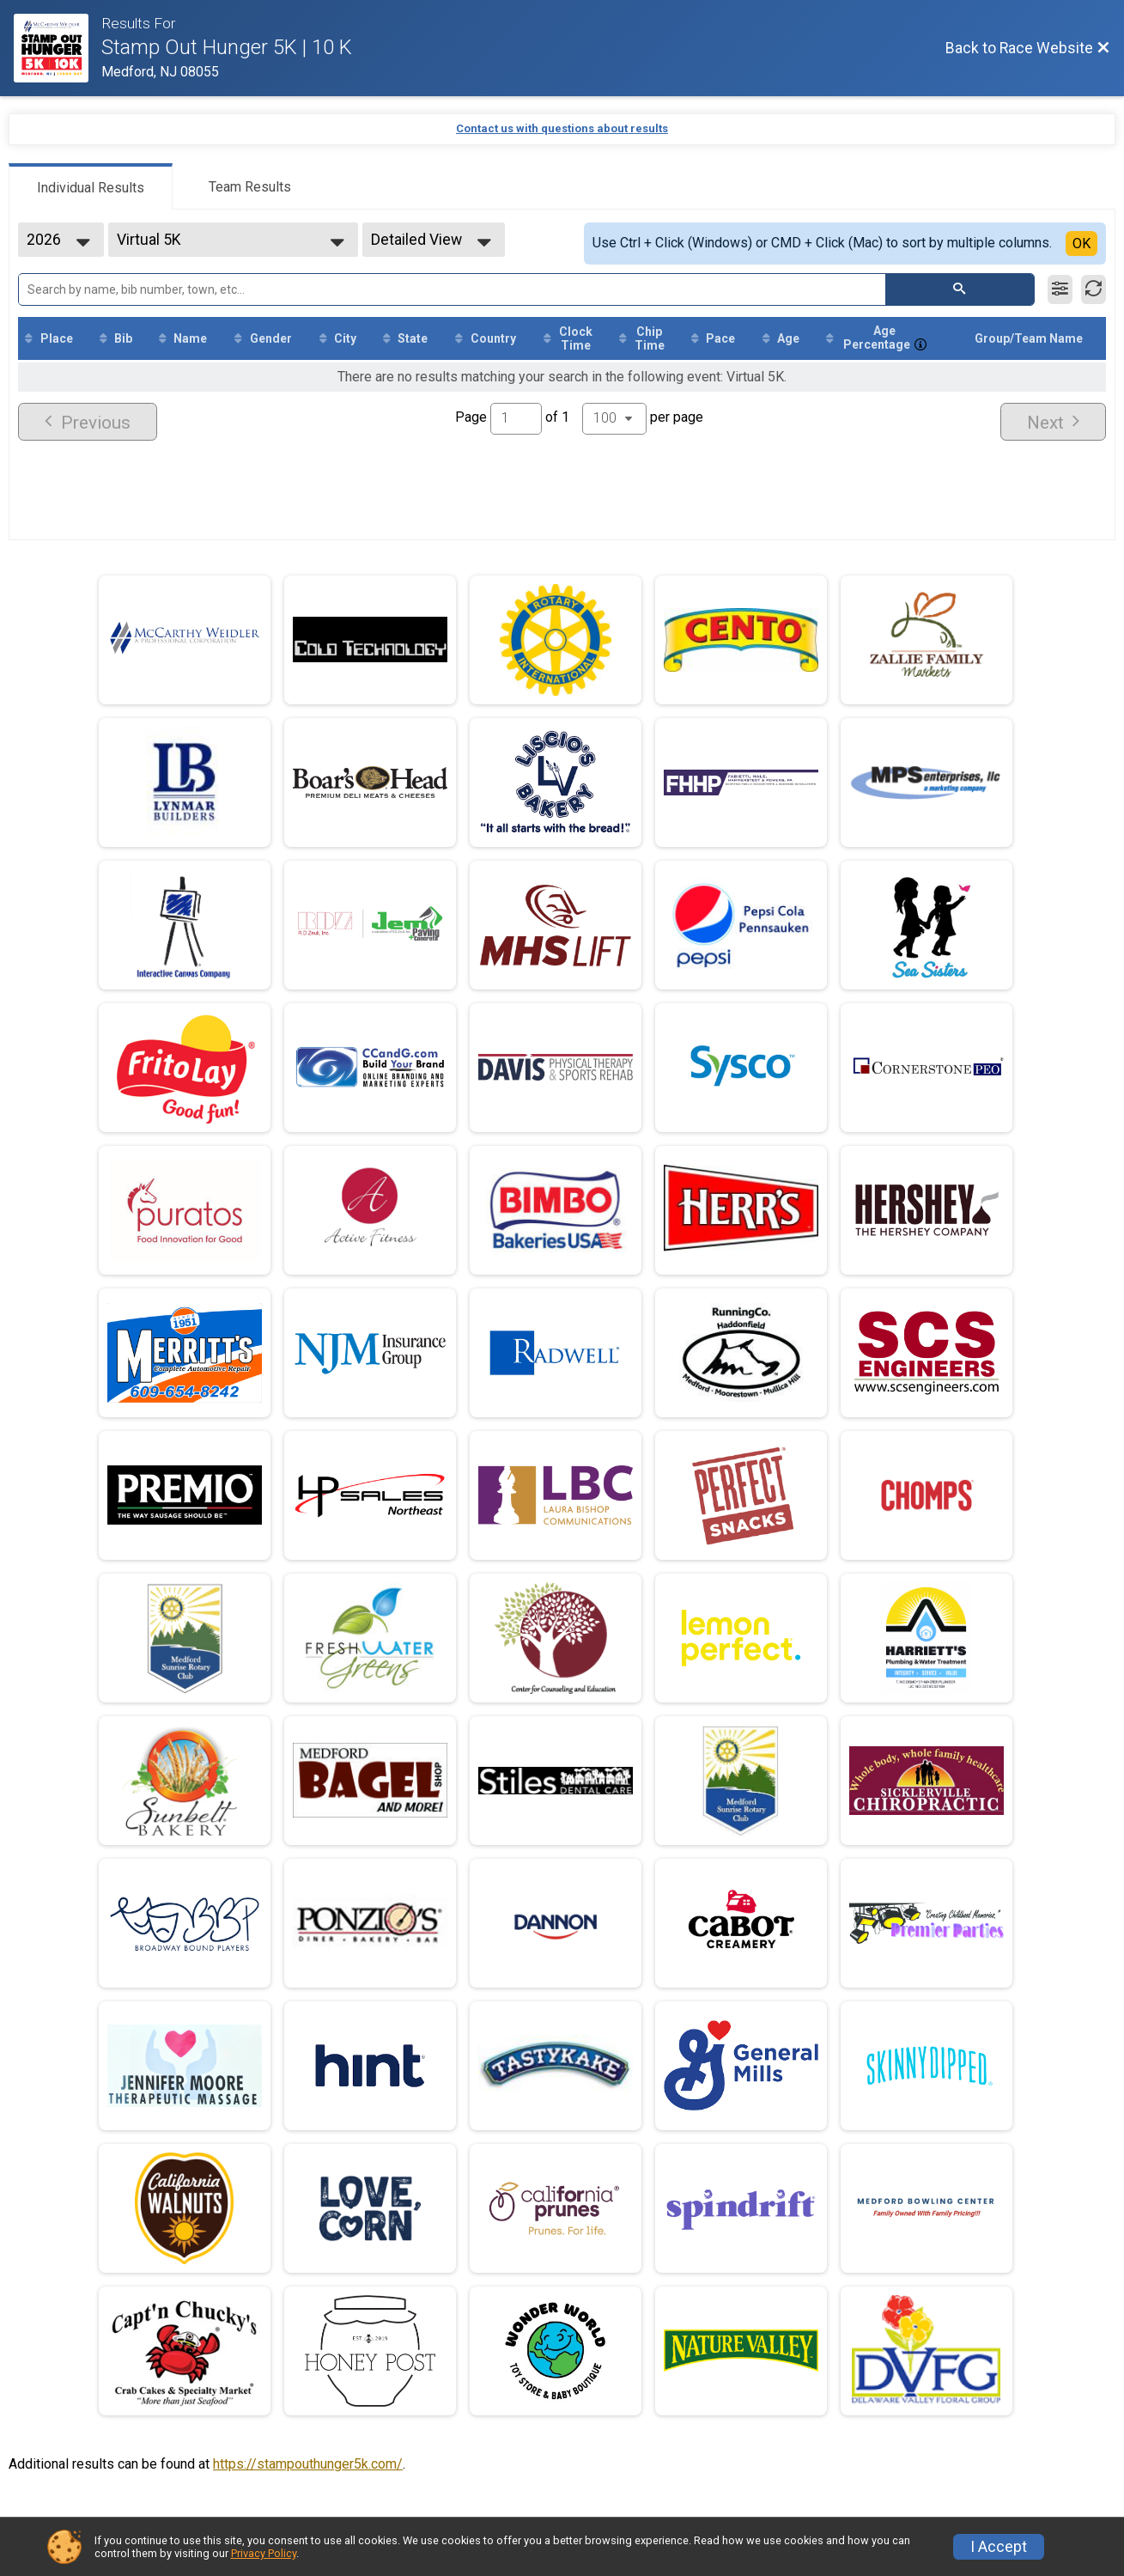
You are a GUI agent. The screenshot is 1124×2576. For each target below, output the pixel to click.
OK (1081, 243)
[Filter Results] (1060, 289)
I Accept (998, 2546)
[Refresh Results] (1093, 289)
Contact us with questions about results (562, 128)
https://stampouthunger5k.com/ (308, 2464)
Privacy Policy (263, 2553)
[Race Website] (57, 48)
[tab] (91, 186)
